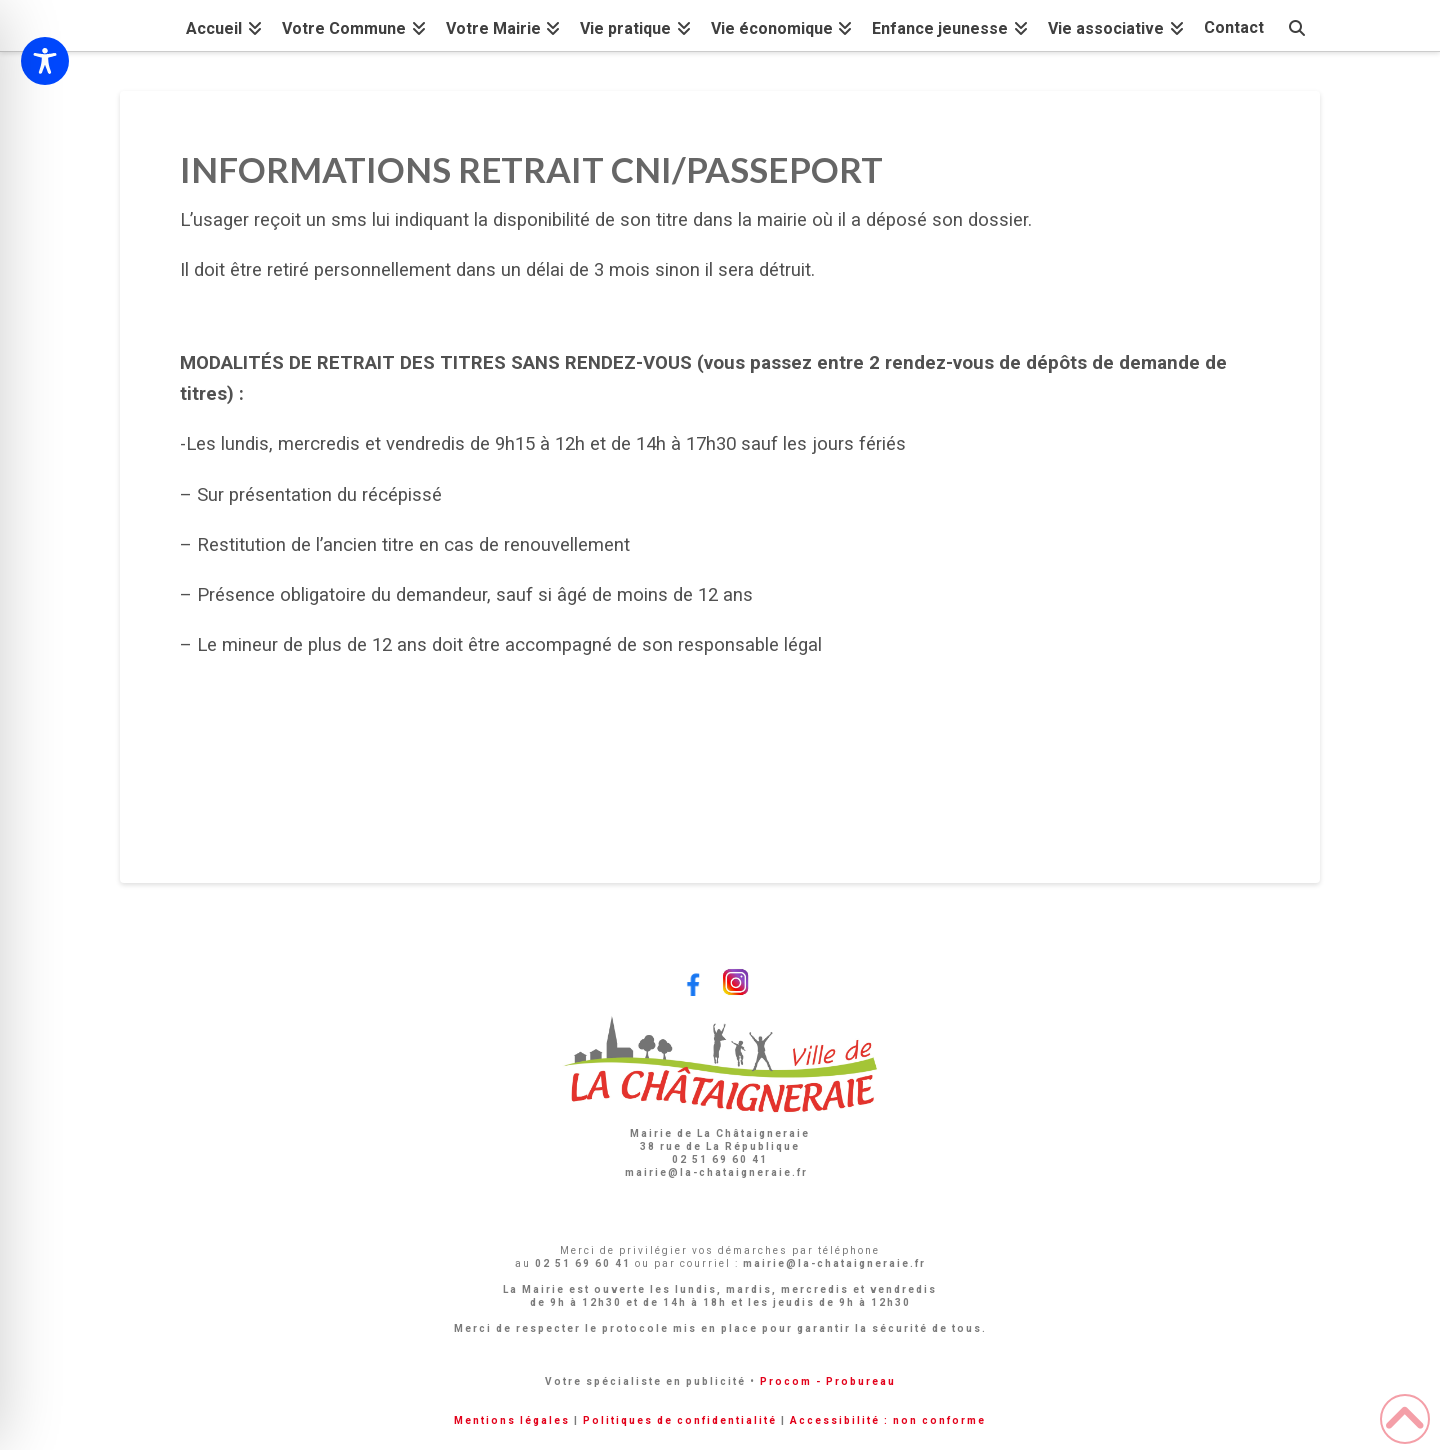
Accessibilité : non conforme (888, 1420)
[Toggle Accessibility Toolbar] (45, 61)
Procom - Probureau (828, 1381)
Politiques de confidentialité (680, 1420)
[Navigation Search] (1297, 25)
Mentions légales (512, 1420)
